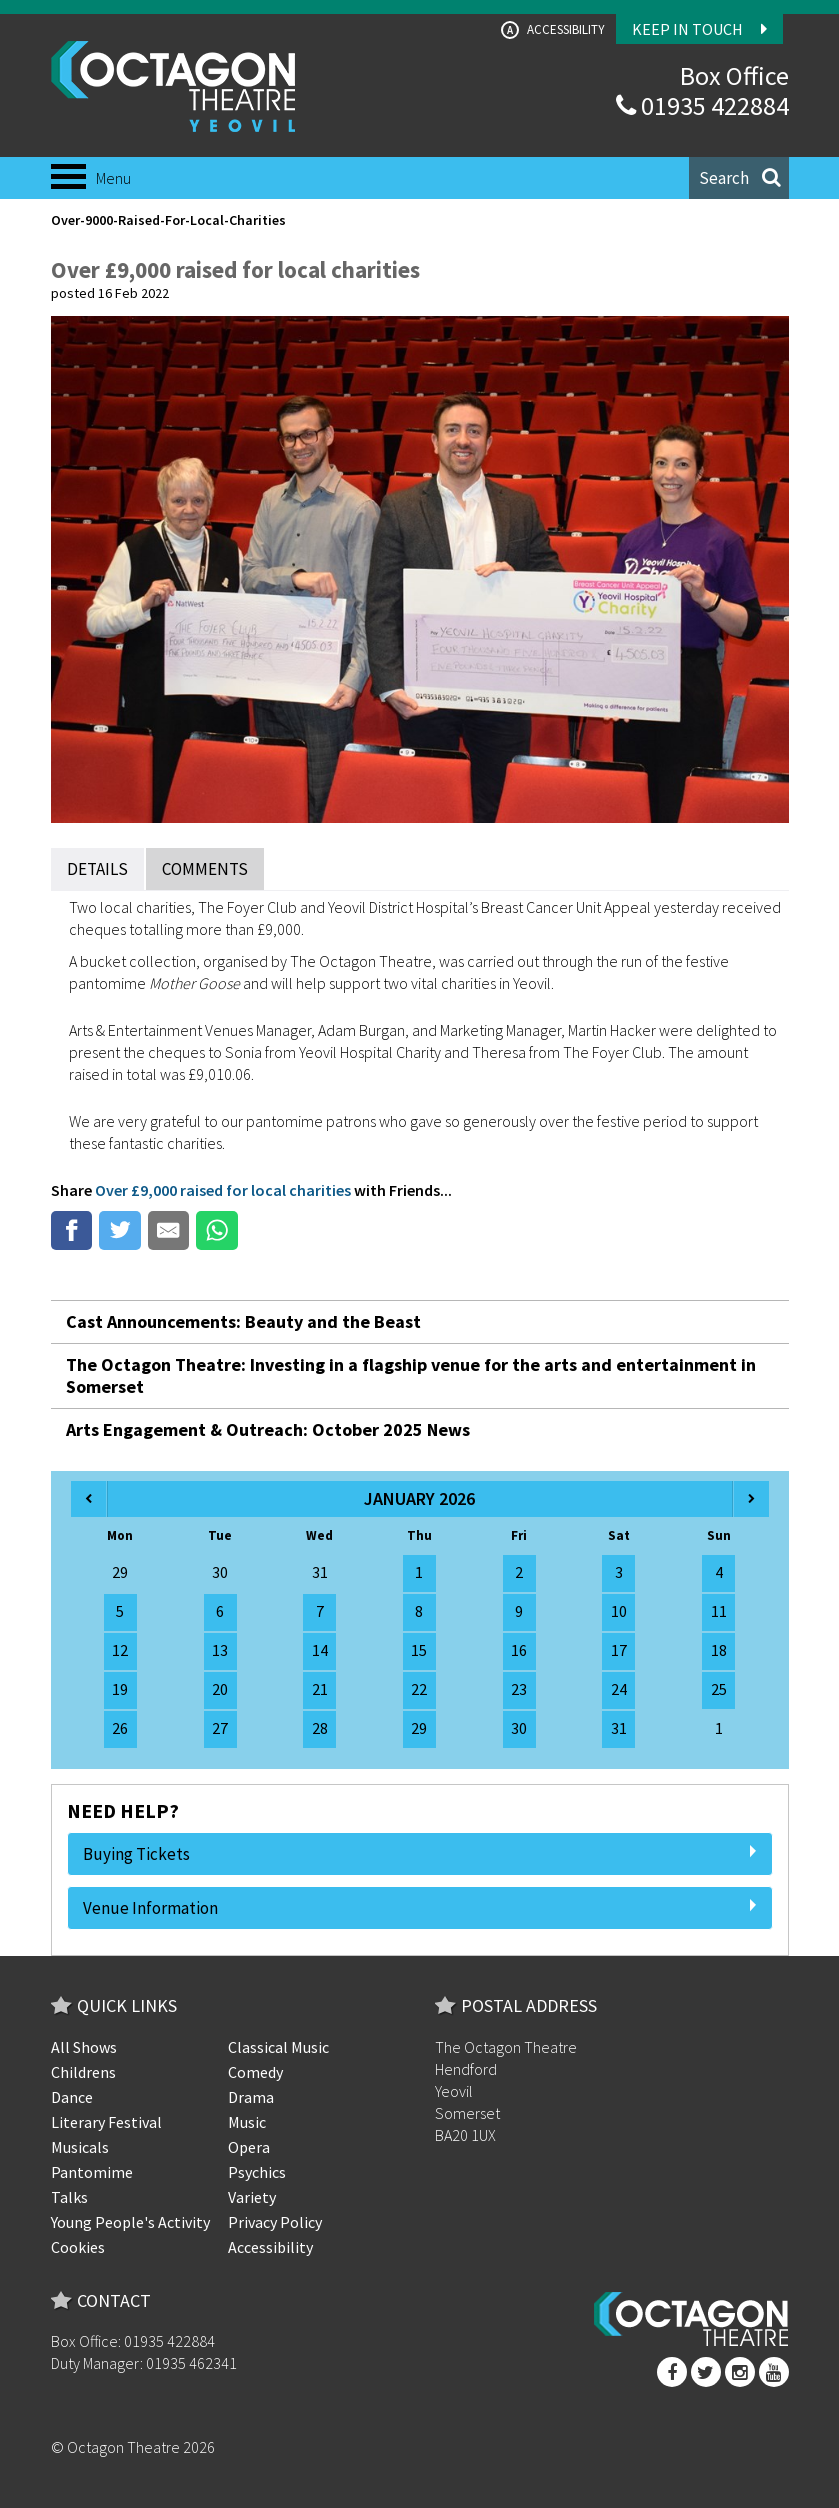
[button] (739, 178)
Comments (205, 869)
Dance (72, 2097)
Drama (251, 2097)
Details (97, 869)
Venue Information (420, 1908)
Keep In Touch (699, 29)
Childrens (83, 2072)
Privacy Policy (275, 2222)
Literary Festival (106, 2122)
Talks (69, 2197)
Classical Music (278, 2047)
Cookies (78, 2247)
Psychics (257, 2172)
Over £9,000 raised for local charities (223, 1190)
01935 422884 (702, 105)
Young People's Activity (130, 2222)
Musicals (80, 2147)
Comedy (255, 2072)
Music (247, 2122)
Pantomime (92, 2172)
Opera (249, 2147)
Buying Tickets (420, 1854)
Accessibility (553, 30)
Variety (252, 2197)
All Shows (84, 2047)
